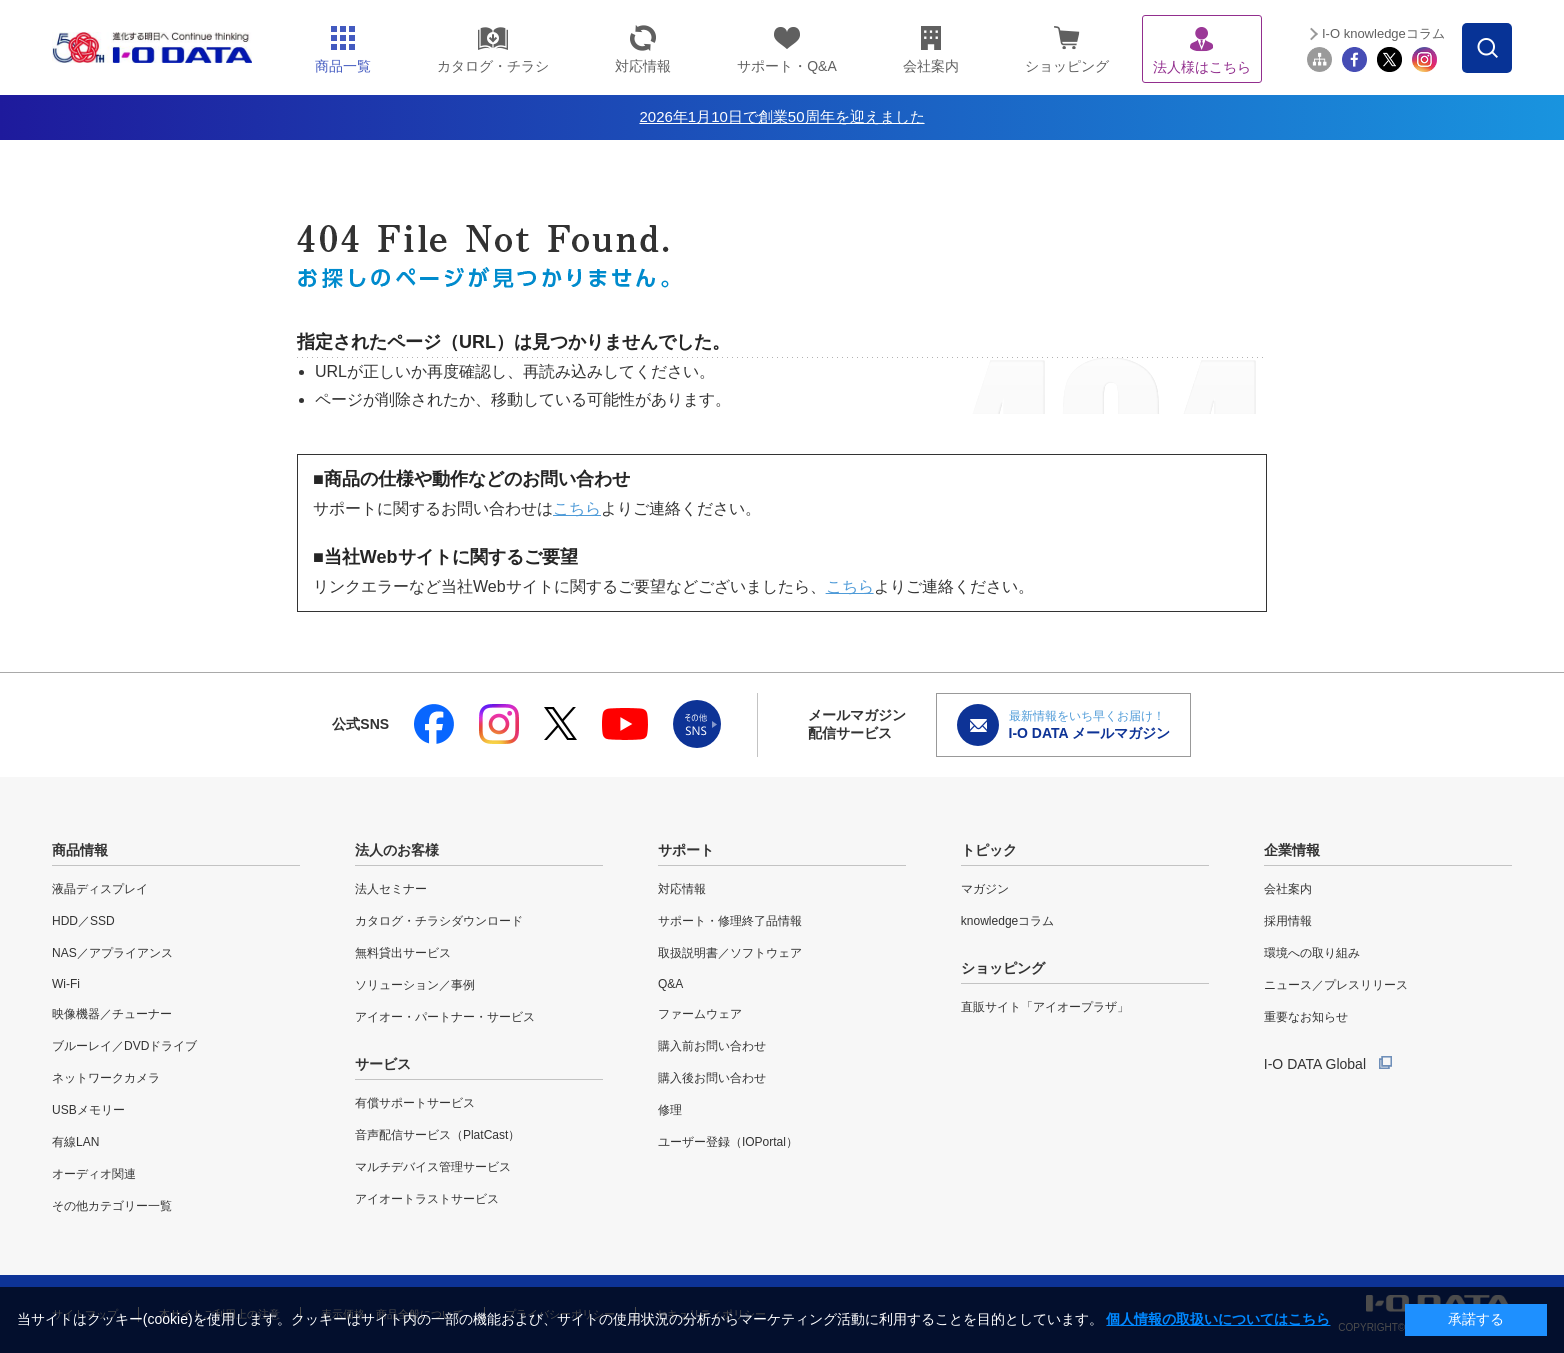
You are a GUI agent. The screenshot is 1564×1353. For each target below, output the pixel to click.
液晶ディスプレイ (100, 889)
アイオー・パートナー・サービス (445, 1017)
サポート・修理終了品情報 (730, 921)
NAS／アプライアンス (112, 953)
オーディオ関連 (94, 1174)
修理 (670, 1110)
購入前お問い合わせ (712, 1046)
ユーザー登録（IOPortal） (728, 1142)
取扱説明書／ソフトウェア (730, 953)
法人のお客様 (397, 850)
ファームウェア (700, 1014)
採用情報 (1288, 921)
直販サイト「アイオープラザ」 (1045, 1007)
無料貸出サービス (403, 953)
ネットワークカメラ (106, 1078)
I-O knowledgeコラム (1383, 33)
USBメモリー (88, 1110)
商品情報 (80, 850)
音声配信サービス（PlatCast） (437, 1135)
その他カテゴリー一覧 (112, 1206)
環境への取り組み (1312, 953)
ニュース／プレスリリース (1336, 985)
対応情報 (682, 889)
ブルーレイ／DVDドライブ (124, 1046)
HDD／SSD (83, 921)
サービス (383, 1064)
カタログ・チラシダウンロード (439, 921)
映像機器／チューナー (112, 1014)
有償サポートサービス (415, 1103)
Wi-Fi (66, 984)
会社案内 (1288, 889)
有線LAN (75, 1142)
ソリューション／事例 (415, 985)
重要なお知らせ (1306, 1017)
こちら (577, 508)
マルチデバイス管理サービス (433, 1167)
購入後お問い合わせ (712, 1078)
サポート (686, 850)
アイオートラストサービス (427, 1199)
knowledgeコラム (1007, 921)
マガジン (985, 889)
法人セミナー (391, 889)
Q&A (670, 984)
